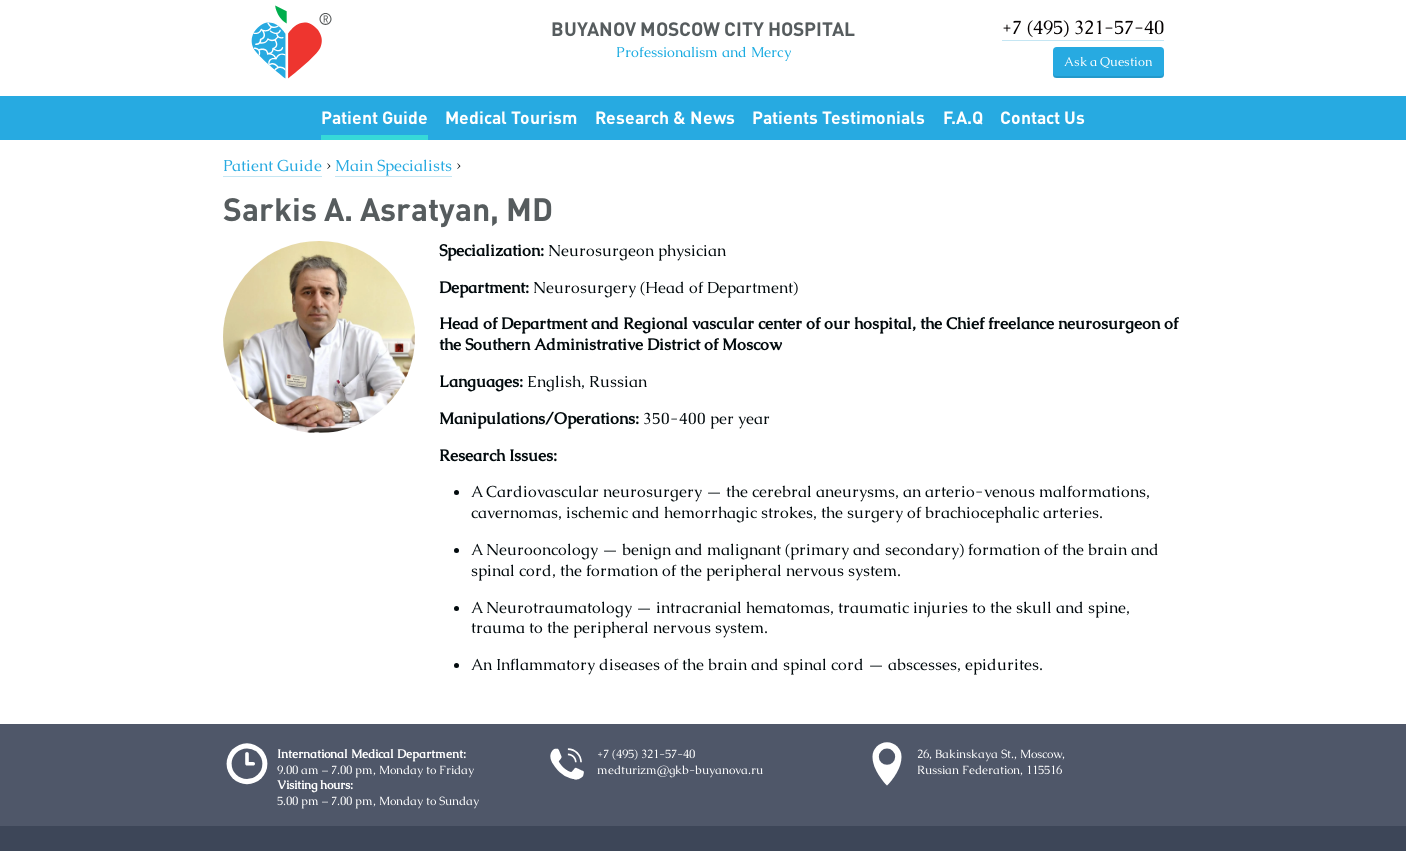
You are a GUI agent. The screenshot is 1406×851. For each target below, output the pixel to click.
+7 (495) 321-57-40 (1083, 27)
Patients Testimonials (838, 117)
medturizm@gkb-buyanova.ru (680, 770)
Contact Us (1042, 117)
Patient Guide (374, 117)
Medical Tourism (511, 117)
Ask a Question (1108, 61)
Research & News (665, 117)
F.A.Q (963, 117)
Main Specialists (393, 165)
